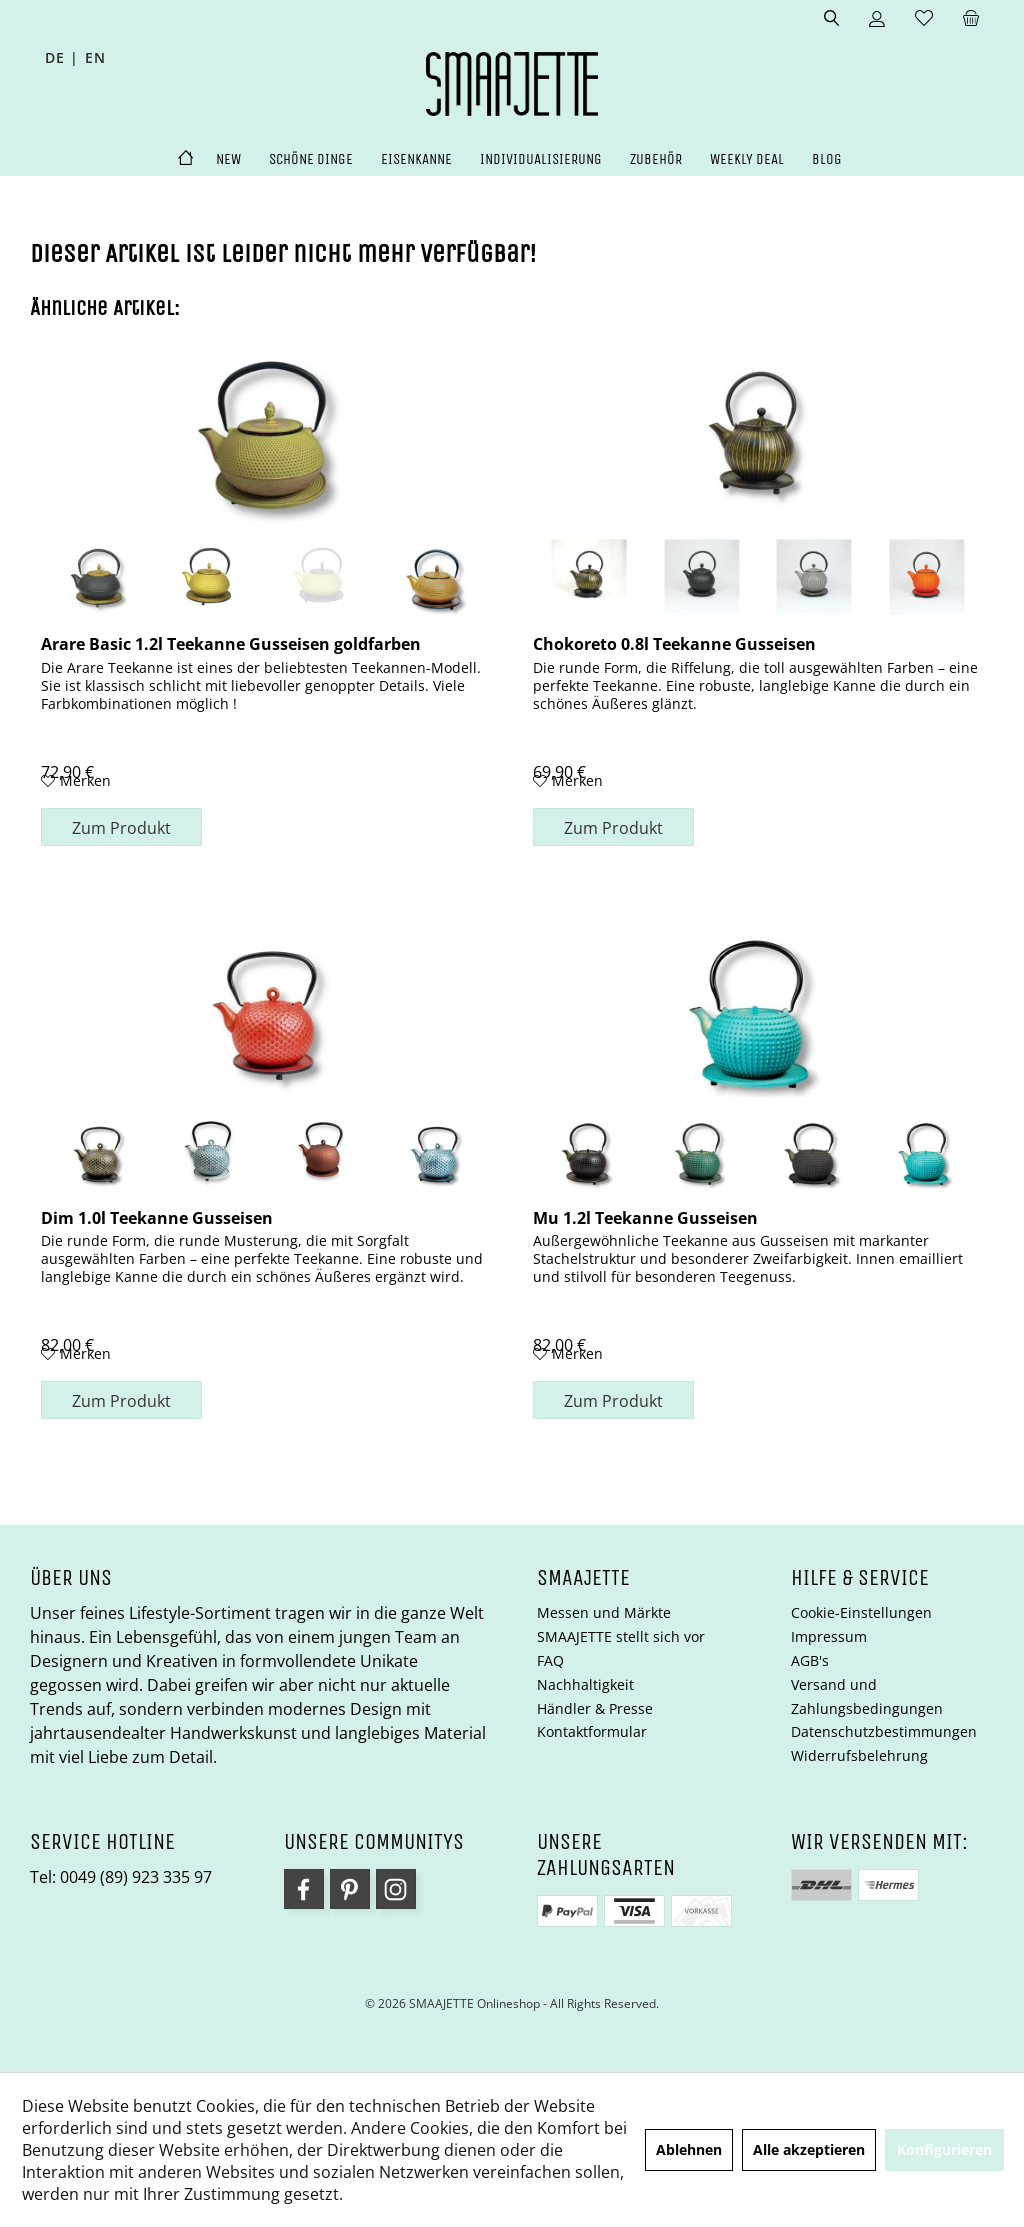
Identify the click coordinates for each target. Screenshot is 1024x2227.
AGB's (810, 1660)
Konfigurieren (944, 2149)
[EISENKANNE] (416, 159)
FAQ (550, 1660)
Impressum (829, 1636)
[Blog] (827, 159)
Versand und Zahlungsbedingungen (867, 1696)
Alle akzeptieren (809, 2149)
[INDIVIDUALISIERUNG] (541, 159)
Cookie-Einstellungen (861, 1612)
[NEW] (228, 159)
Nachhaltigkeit (585, 1684)
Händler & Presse (595, 1708)
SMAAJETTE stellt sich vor (621, 1636)
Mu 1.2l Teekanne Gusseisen (645, 1217)
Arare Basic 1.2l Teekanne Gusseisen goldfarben (231, 643)
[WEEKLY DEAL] (747, 159)
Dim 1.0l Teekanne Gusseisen (157, 1217)
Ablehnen (689, 2149)
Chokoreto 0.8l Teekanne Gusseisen (674, 643)
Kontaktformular (592, 1731)
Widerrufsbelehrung (859, 1755)
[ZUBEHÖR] (656, 159)
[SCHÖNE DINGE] (311, 159)
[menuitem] (971, 19)
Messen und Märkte (604, 1612)
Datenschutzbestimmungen (884, 1731)
